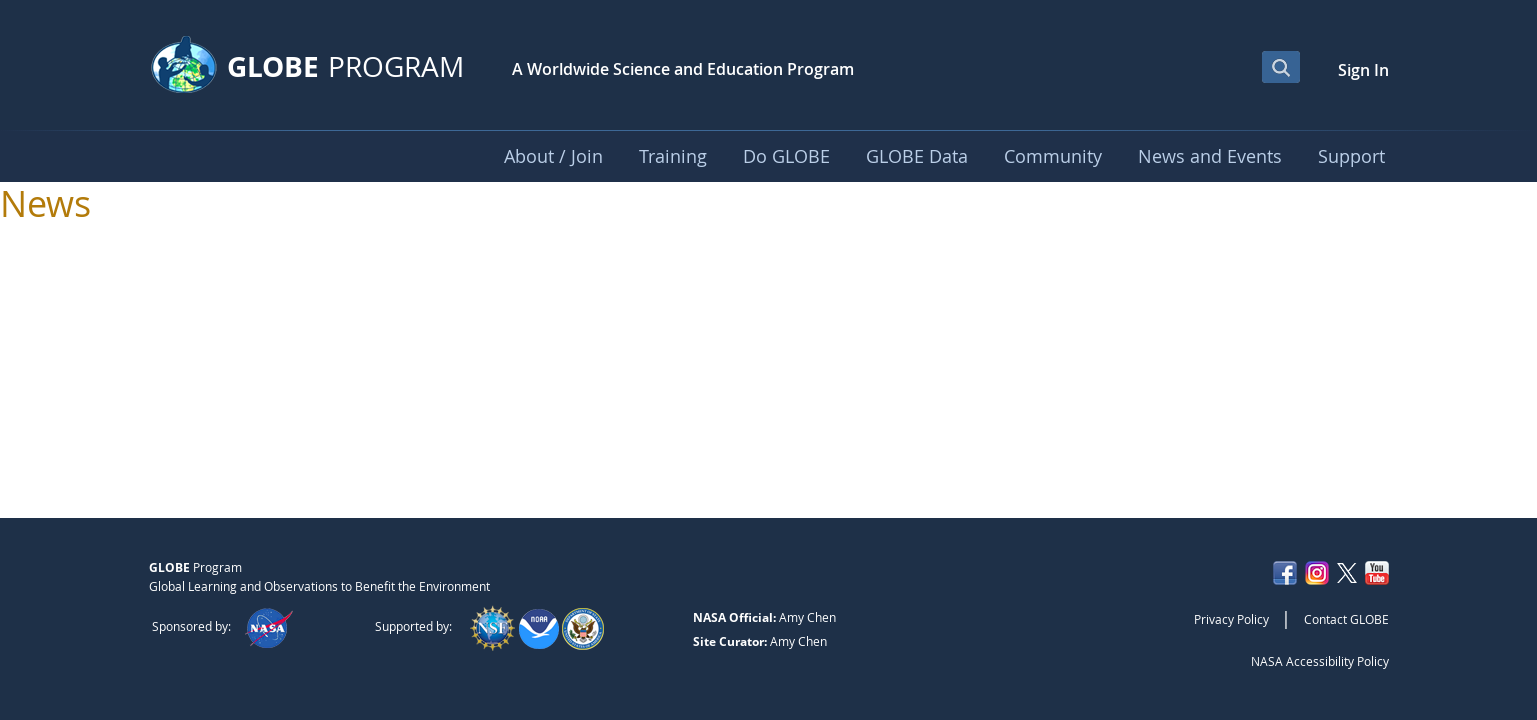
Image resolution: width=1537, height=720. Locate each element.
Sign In (1363, 70)
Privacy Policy (1231, 619)
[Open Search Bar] (1281, 67)
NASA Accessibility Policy (1320, 661)
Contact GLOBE (1346, 619)
